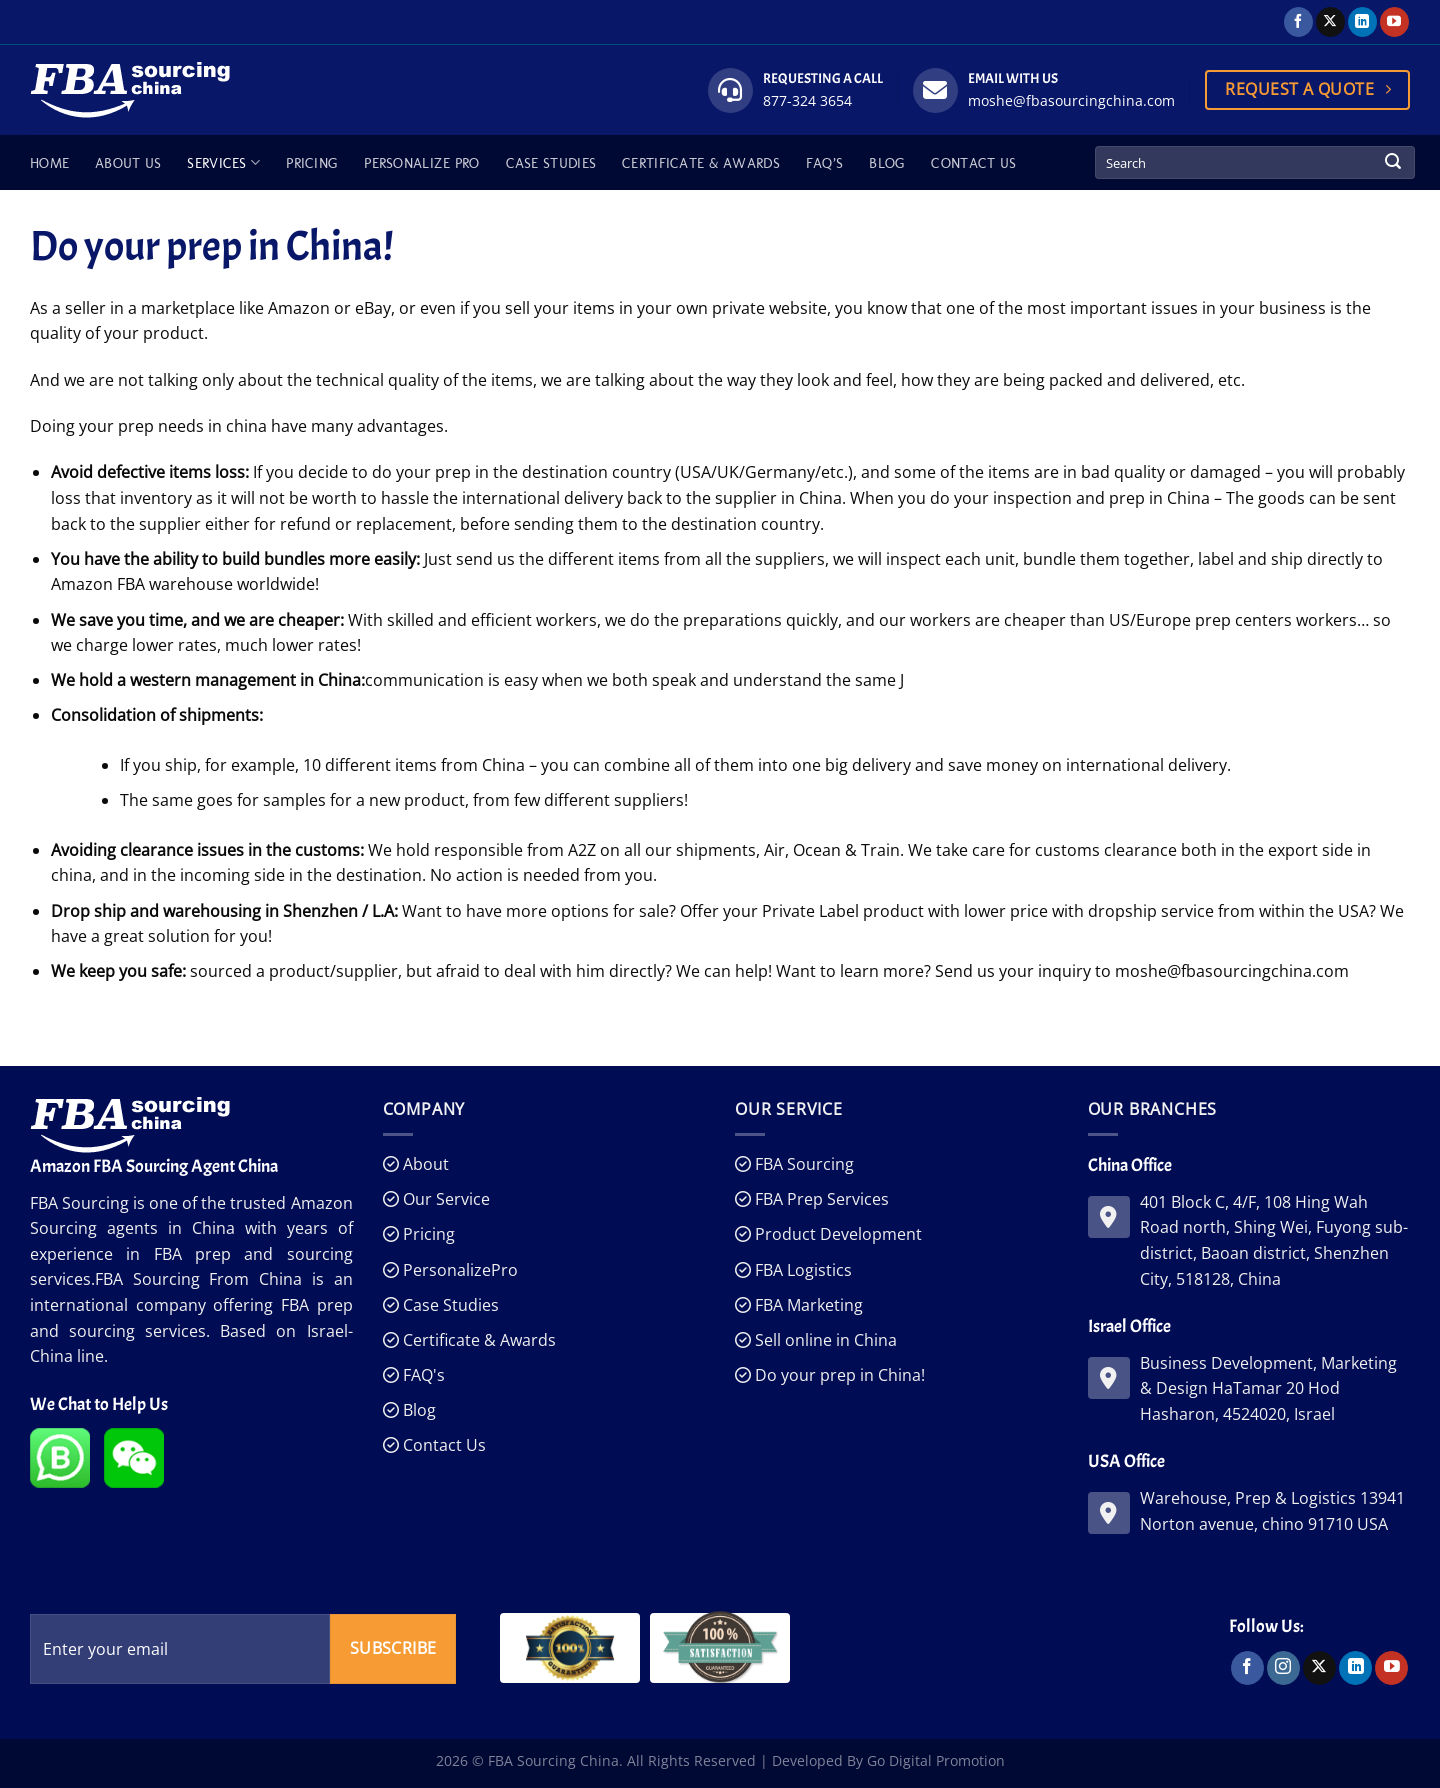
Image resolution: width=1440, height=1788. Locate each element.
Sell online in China (824, 1340)
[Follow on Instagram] (1283, 1668)
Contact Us (973, 163)
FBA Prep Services (820, 1199)
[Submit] (1393, 163)
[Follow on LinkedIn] (1362, 22)
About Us (128, 163)
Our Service (444, 1199)
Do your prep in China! (838, 1375)
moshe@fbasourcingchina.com (1071, 100)
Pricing (312, 163)
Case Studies (551, 163)
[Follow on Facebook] (1298, 22)
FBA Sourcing (802, 1164)
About (424, 1164)
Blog (887, 163)
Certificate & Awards (701, 163)
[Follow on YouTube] (1394, 22)
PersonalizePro (458, 1270)
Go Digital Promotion (936, 1760)
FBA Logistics (801, 1270)
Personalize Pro (421, 163)
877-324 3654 (807, 100)
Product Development (836, 1234)
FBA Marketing (807, 1305)
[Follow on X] (1330, 22)
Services (223, 162)
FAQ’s (824, 163)
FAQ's (422, 1375)
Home (49, 163)
